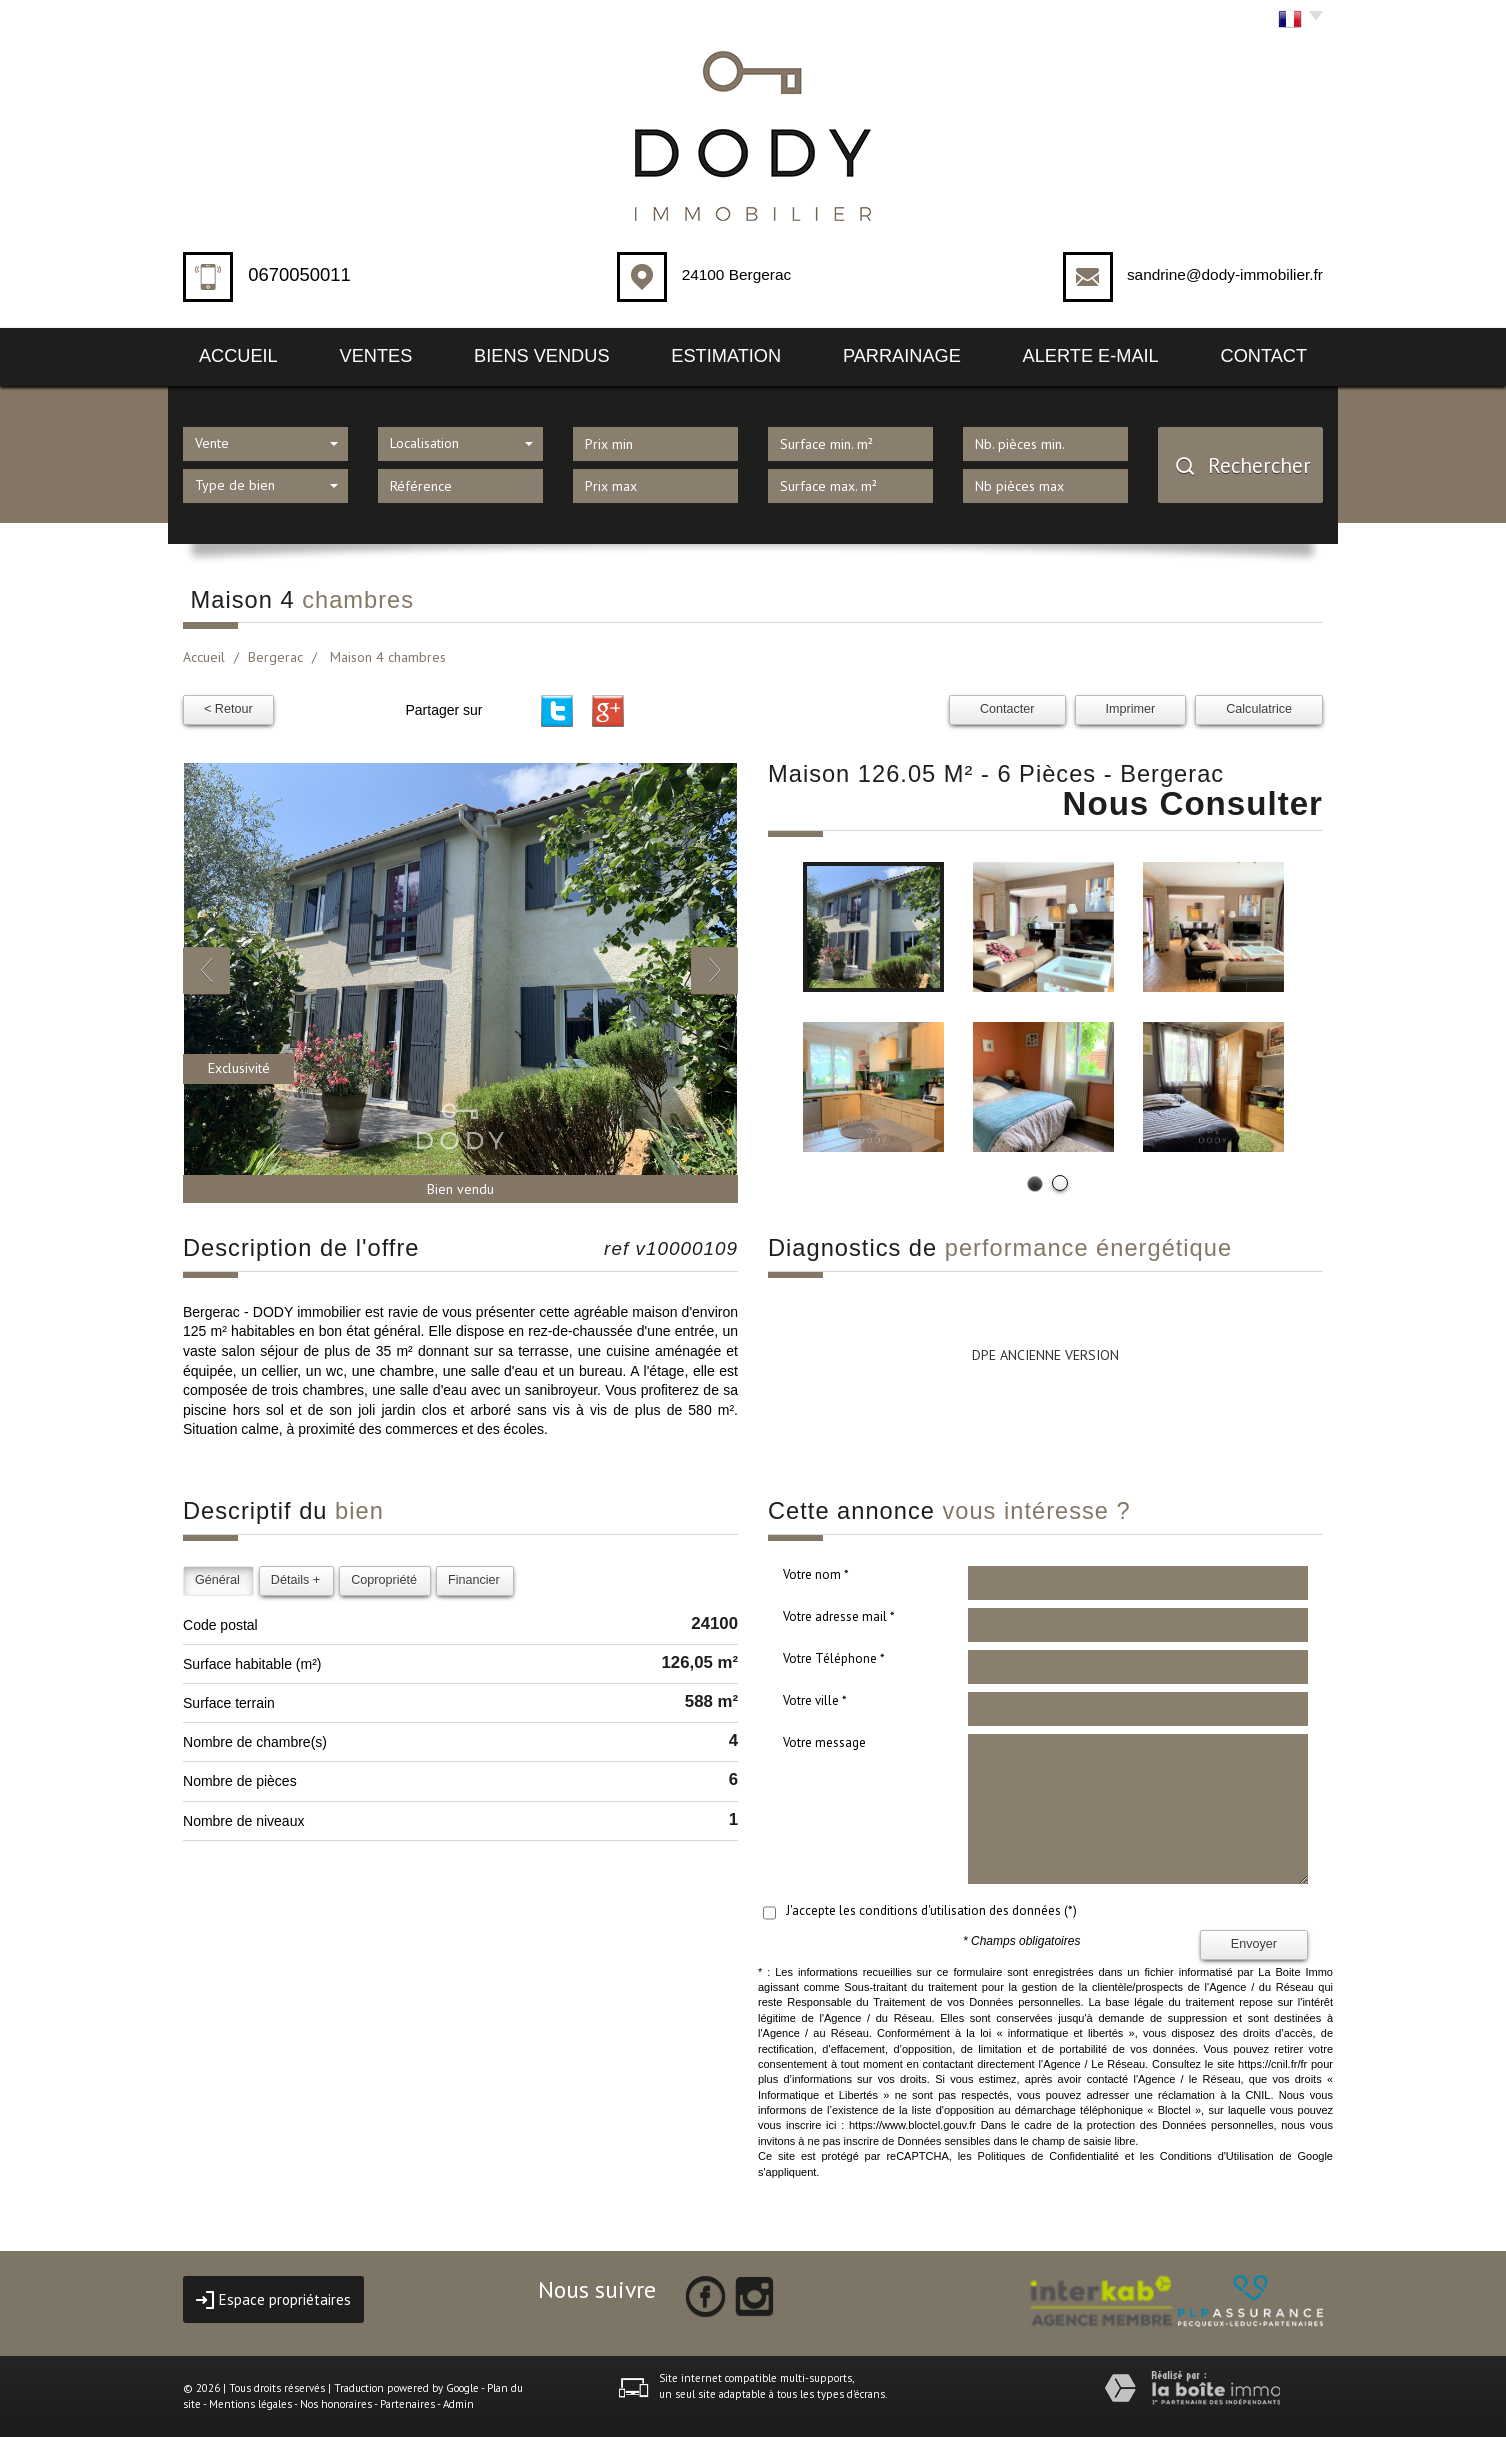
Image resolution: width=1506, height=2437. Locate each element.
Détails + (295, 1580)
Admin (458, 2404)
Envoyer (1254, 1944)
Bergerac (275, 657)
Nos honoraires (336, 2404)
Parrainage (902, 356)
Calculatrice (1259, 709)
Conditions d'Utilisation (1217, 2156)
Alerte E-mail (1091, 356)
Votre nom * (816, 1574)
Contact (1264, 356)
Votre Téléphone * (834, 1658)
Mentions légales (250, 2404)
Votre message (824, 1742)
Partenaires (407, 2404)
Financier (474, 1580)
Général (217, 1580)
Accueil (238, 356)
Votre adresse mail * (839, 1616)
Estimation (726, 356)
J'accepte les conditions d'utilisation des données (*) (931, 1910)
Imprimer (1131, 709)
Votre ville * (815, 1700)
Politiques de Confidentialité (1048, 2156)
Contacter (1007, 709)
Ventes (376, 356)
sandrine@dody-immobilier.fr (1225, 274)
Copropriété (384, 1580)
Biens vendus (541, 356)
